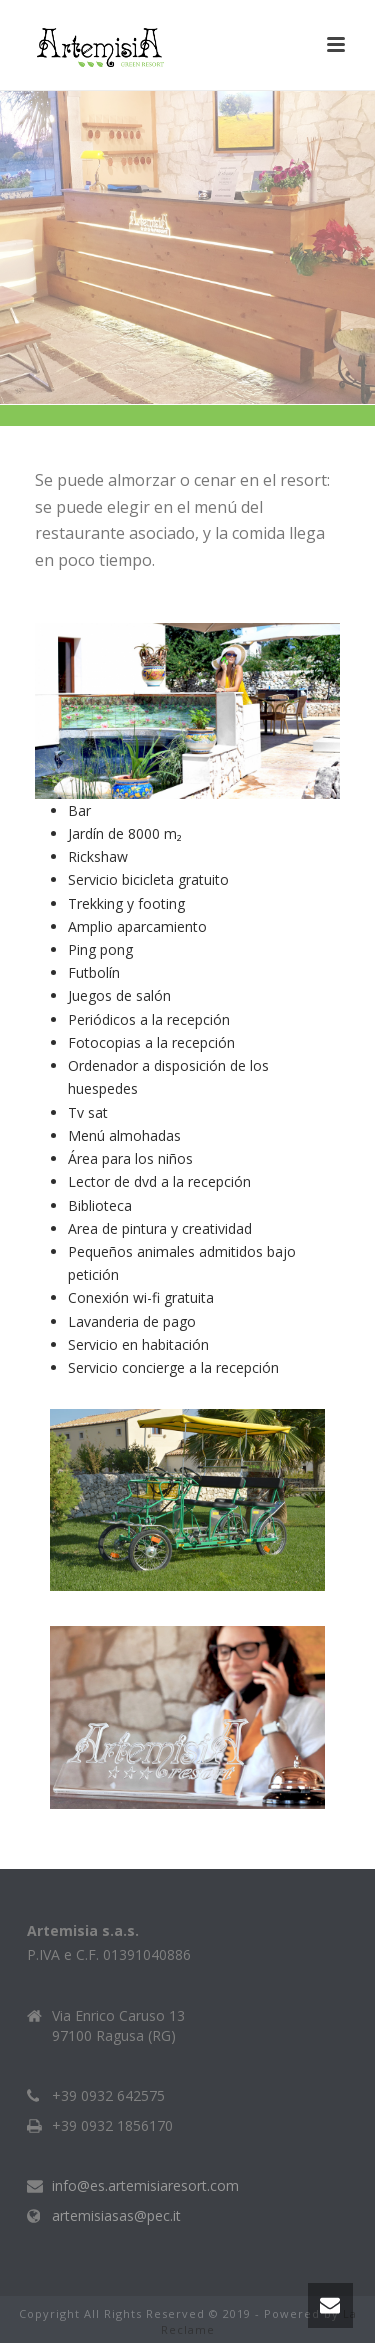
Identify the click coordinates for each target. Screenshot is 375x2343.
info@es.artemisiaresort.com (145, 2186)
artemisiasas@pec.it (116, 2216)
